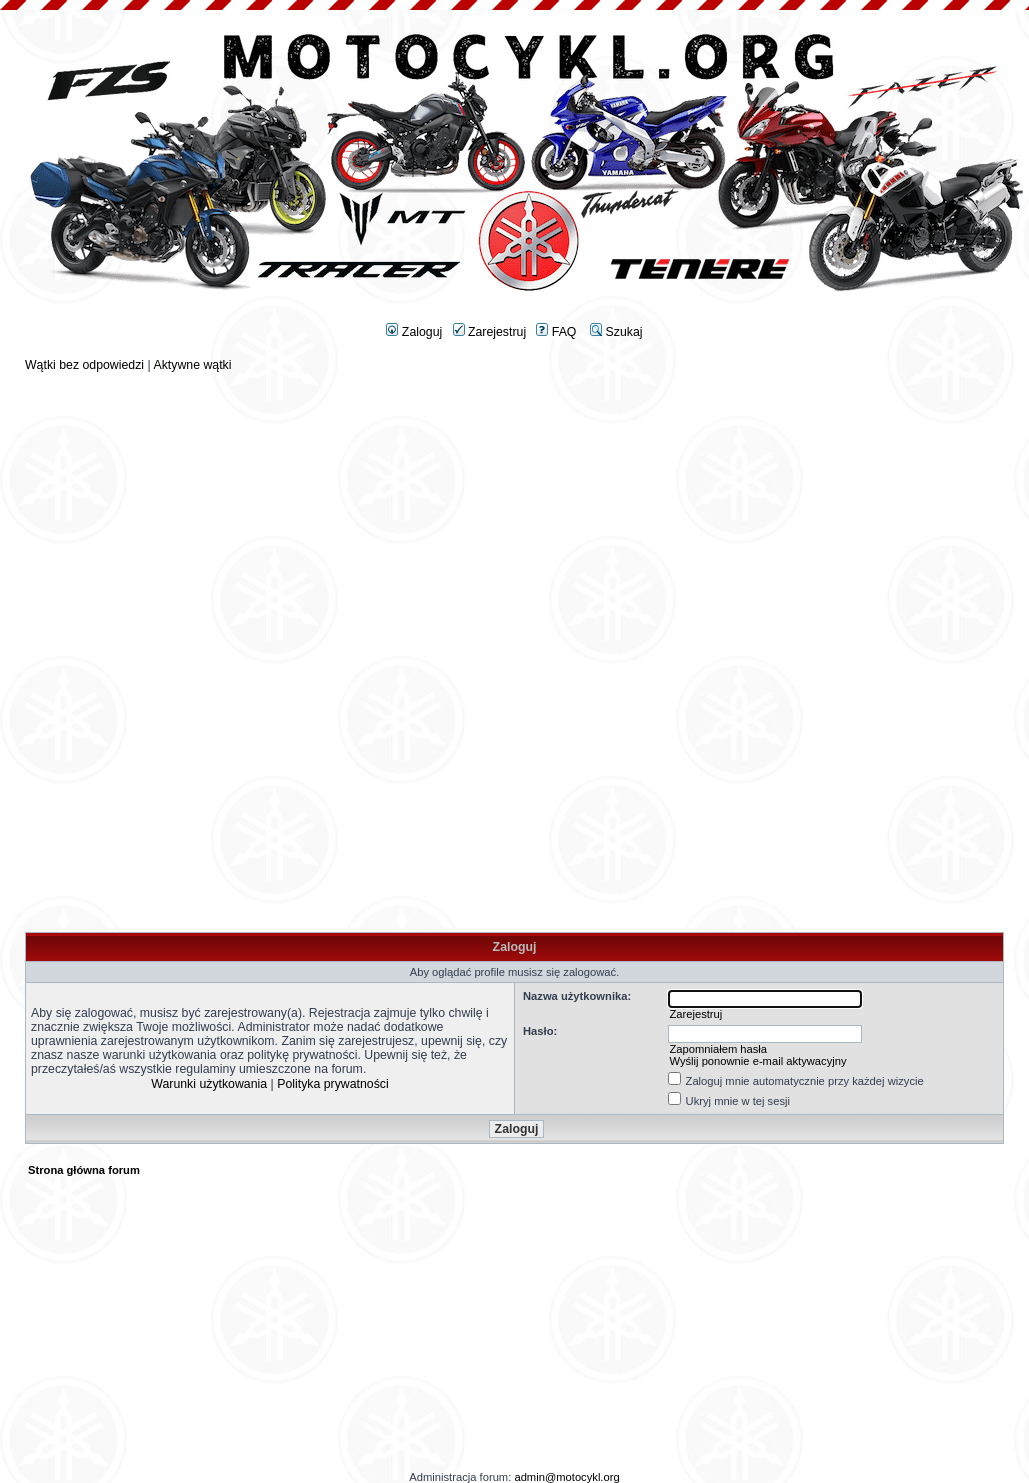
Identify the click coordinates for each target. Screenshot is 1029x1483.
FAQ (556, 332)
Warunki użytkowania (209, 1084)
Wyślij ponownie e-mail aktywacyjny (757, 1061)
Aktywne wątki (192, 365)
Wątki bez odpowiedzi (84, 365)
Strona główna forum (84, 1170)
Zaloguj (414, 332)
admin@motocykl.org (566, 1477)
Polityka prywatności (333, 1084)
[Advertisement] (515, 512)
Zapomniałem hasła (718, 1049)
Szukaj (616, 332)
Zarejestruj (490, 332)
